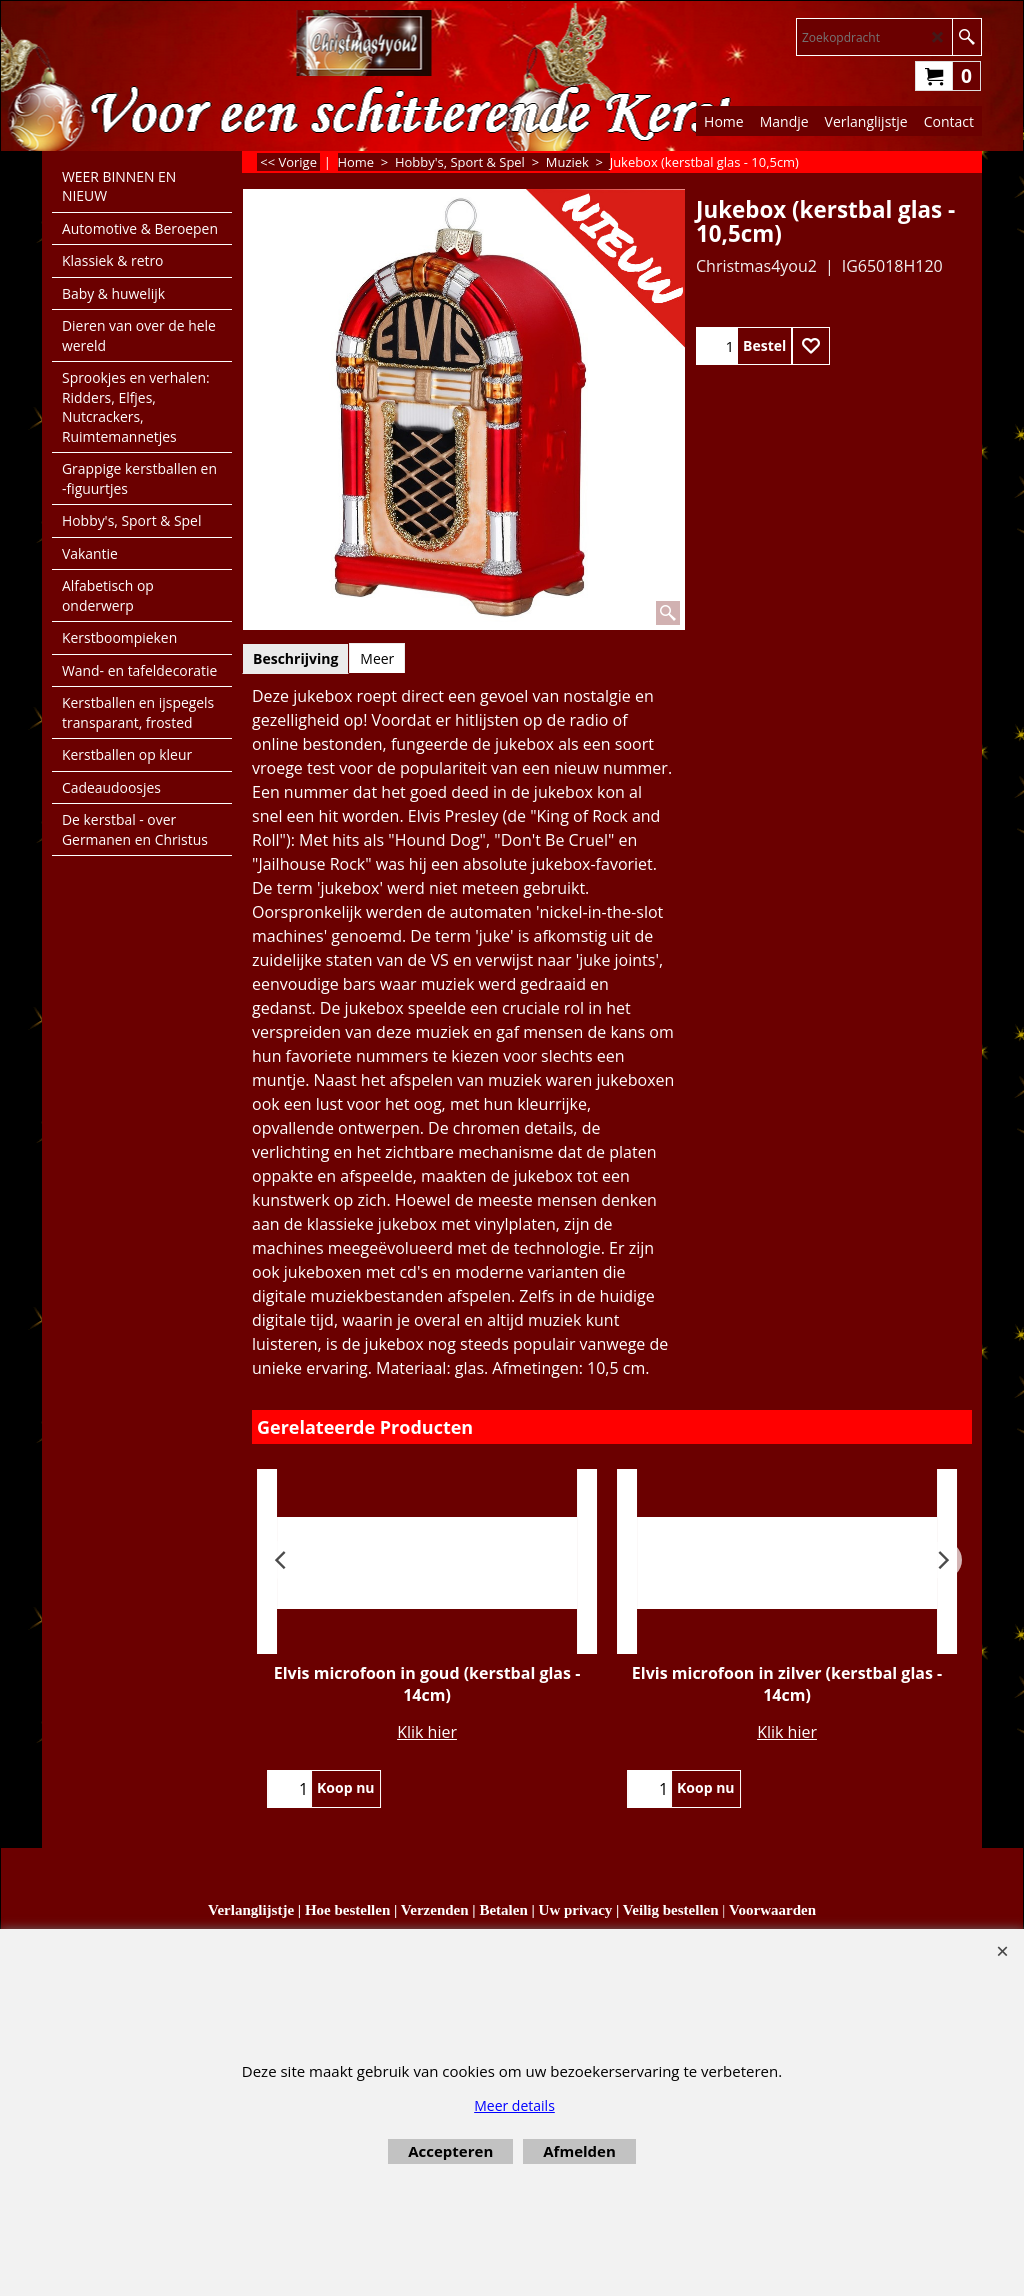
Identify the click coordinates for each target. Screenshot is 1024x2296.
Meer (377, 658)
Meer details (514, 2105)
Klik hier (427, 1732)
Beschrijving (295, 658)
